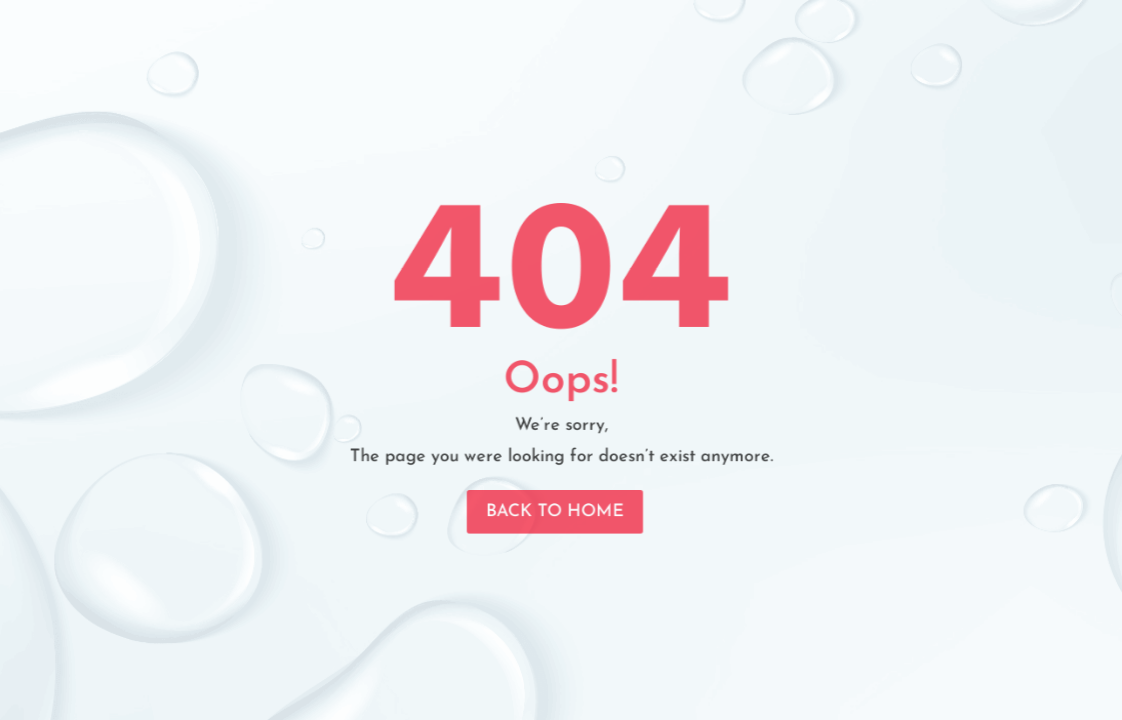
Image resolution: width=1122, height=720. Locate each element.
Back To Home (555, 504)
